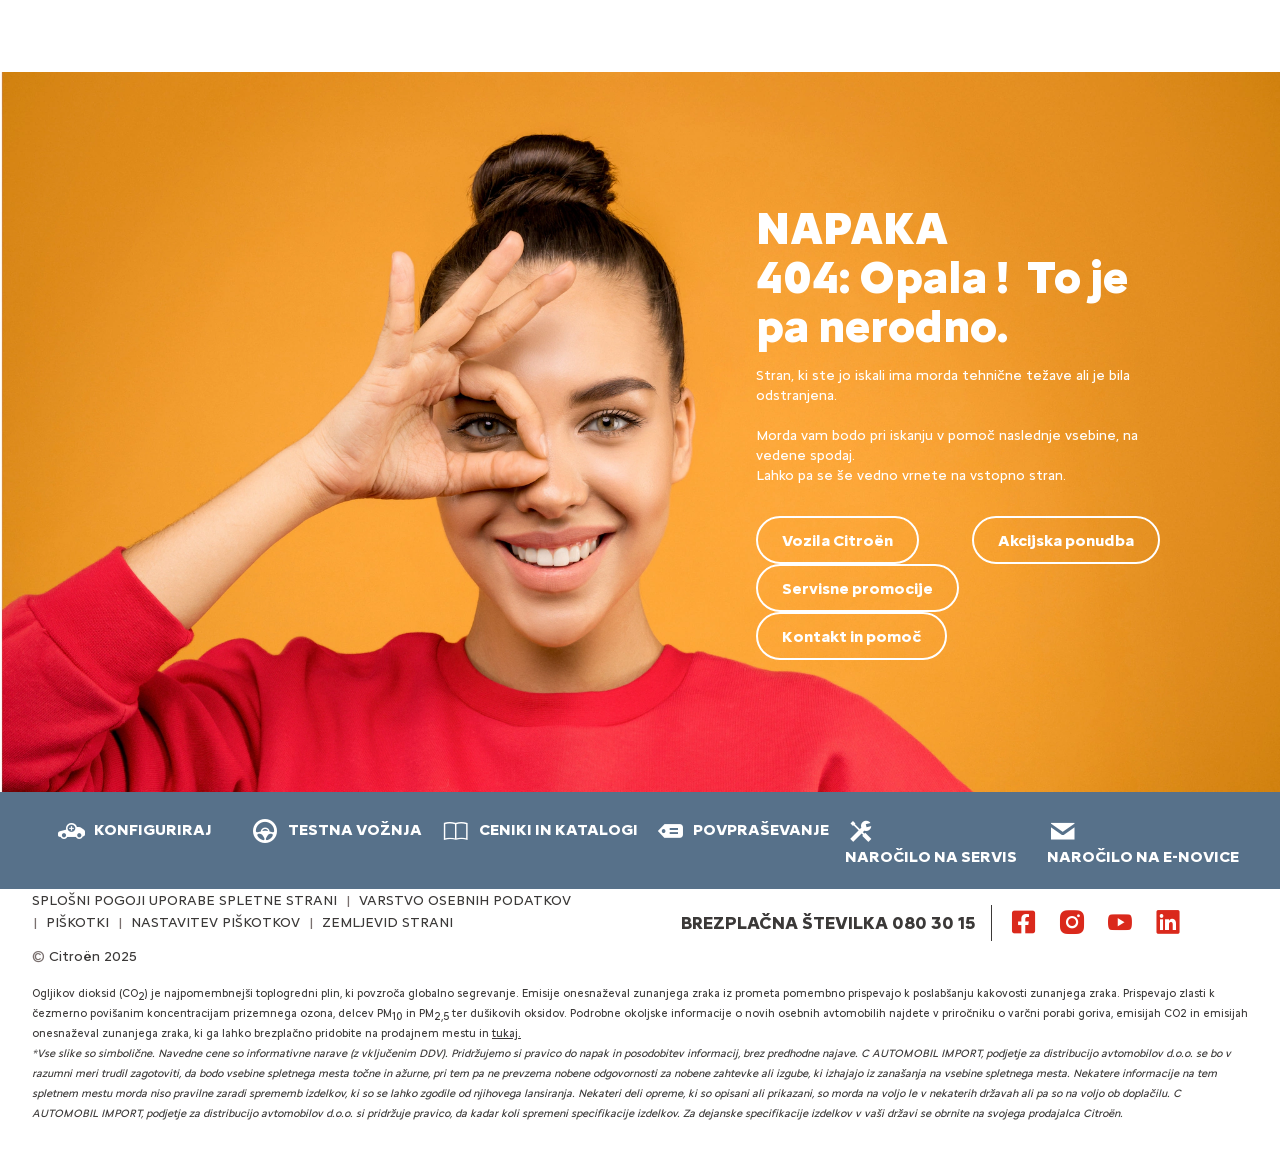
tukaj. (506, 1033)
